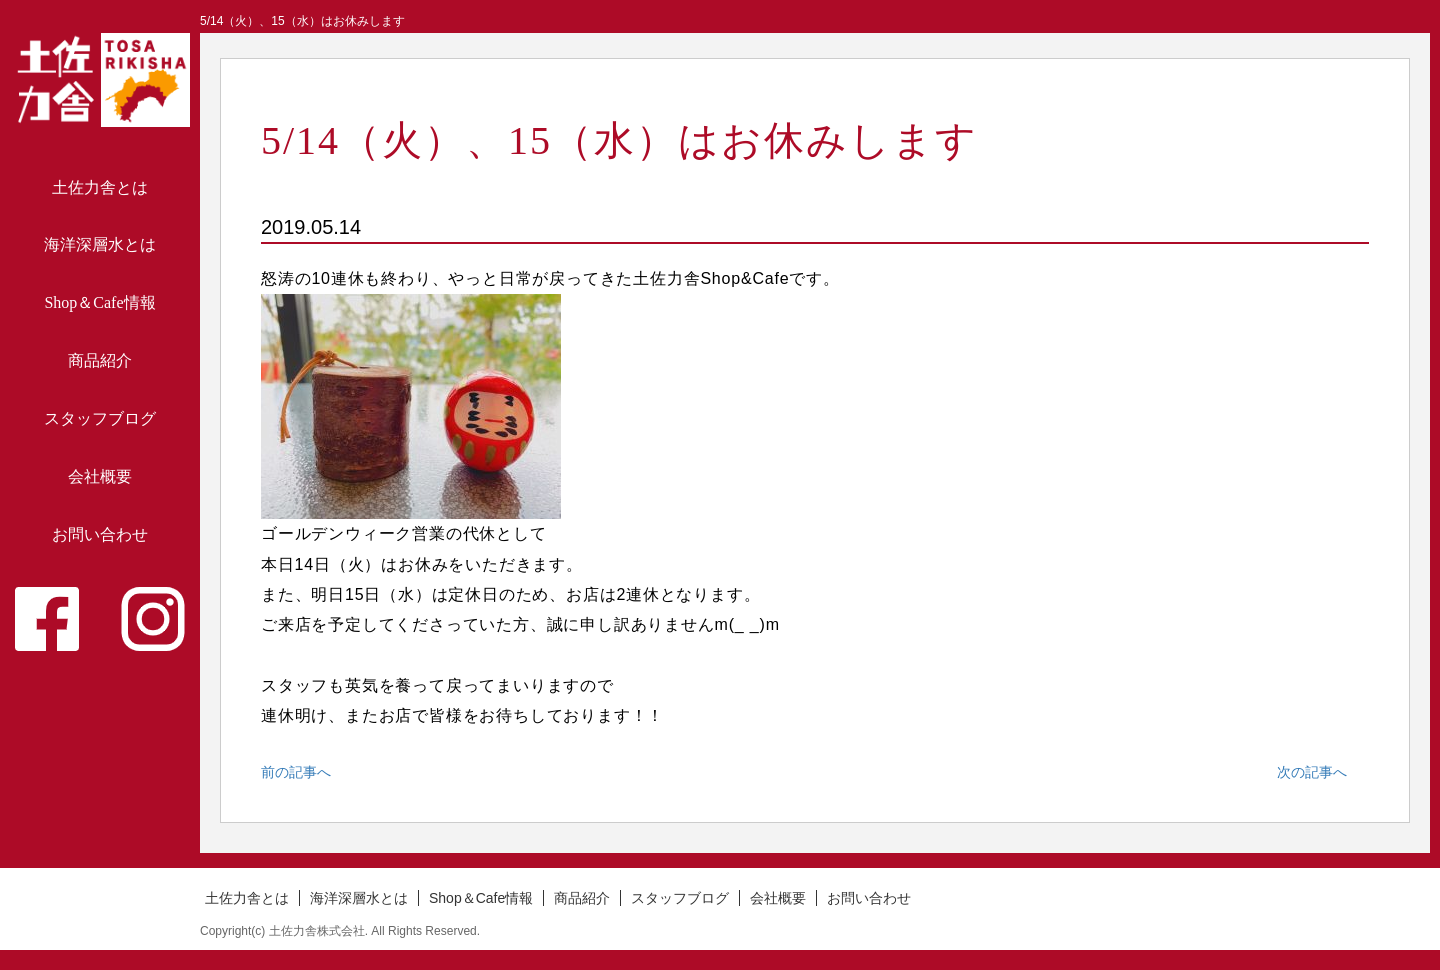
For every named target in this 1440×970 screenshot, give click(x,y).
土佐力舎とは (100, 187)
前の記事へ (296, 772)
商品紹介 (100, 360)
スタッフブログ (100, 418)
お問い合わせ (100, 534)
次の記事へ (1312, 772)
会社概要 (100, 476)
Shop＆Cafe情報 (99, 302)
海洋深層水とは (100, 244)
